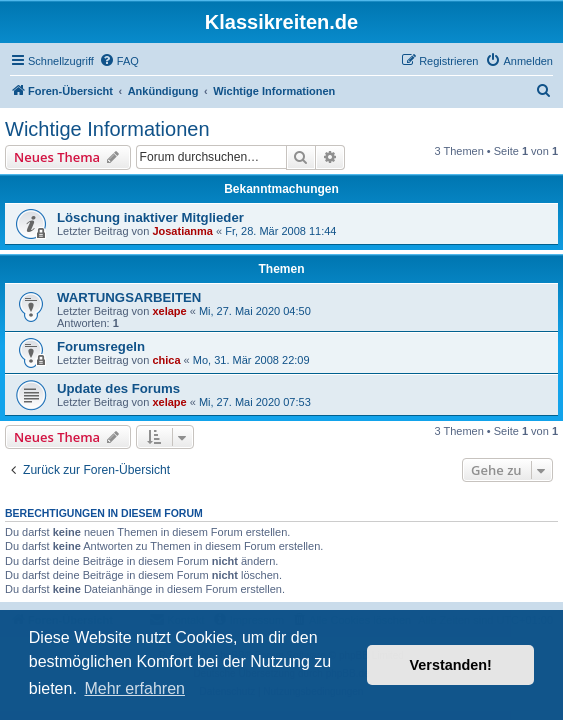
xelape (169, 311)
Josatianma (182, 231)
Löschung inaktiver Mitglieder (150, 217)
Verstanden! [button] (451, 665)
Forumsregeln (101, 346)
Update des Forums (118, 388)
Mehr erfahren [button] (134, 688)
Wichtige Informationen (107, 129)
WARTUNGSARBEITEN (129, 297)
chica (166, 360)
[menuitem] (119, 61)
